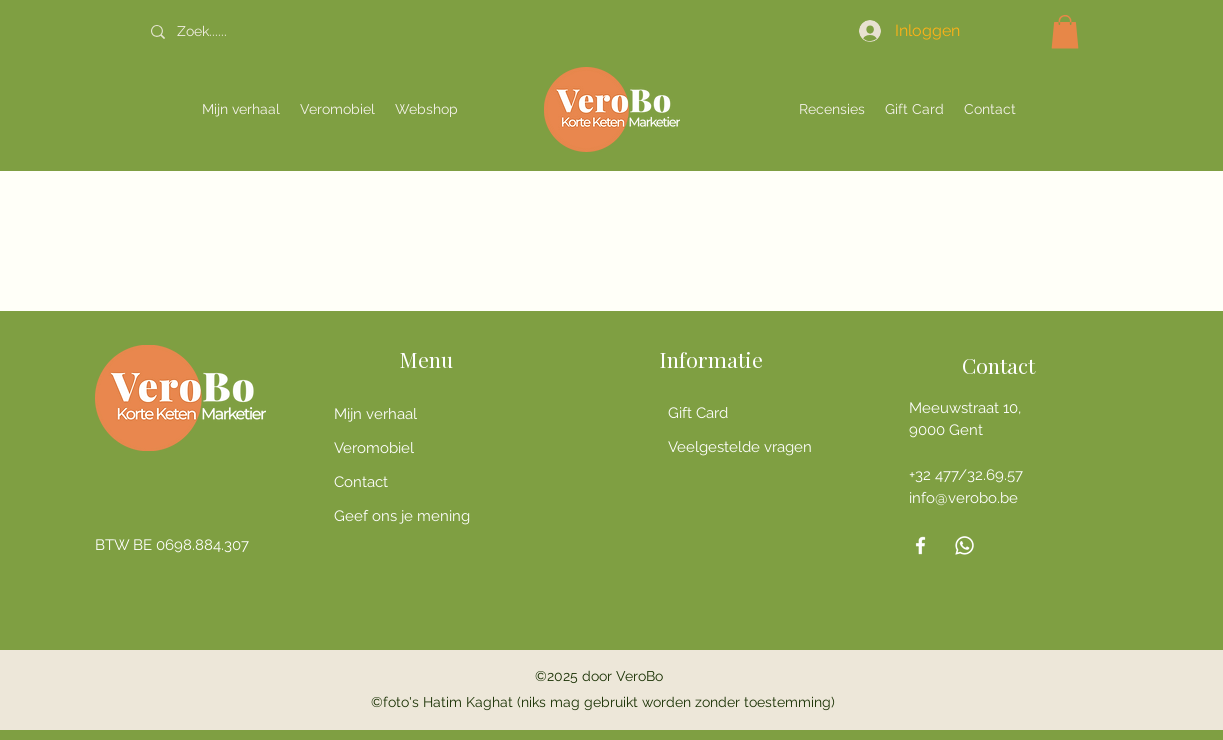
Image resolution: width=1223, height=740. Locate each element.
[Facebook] (920, 545)
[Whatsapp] (964, 545)
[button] (1065, 31)
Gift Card (698, 413)
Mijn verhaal (375, 414)
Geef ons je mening (402, 516)
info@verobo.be (963, 498)
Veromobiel (374, 448)
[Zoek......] (258, 31)
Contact (361, 482)
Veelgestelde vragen (740, 447)
